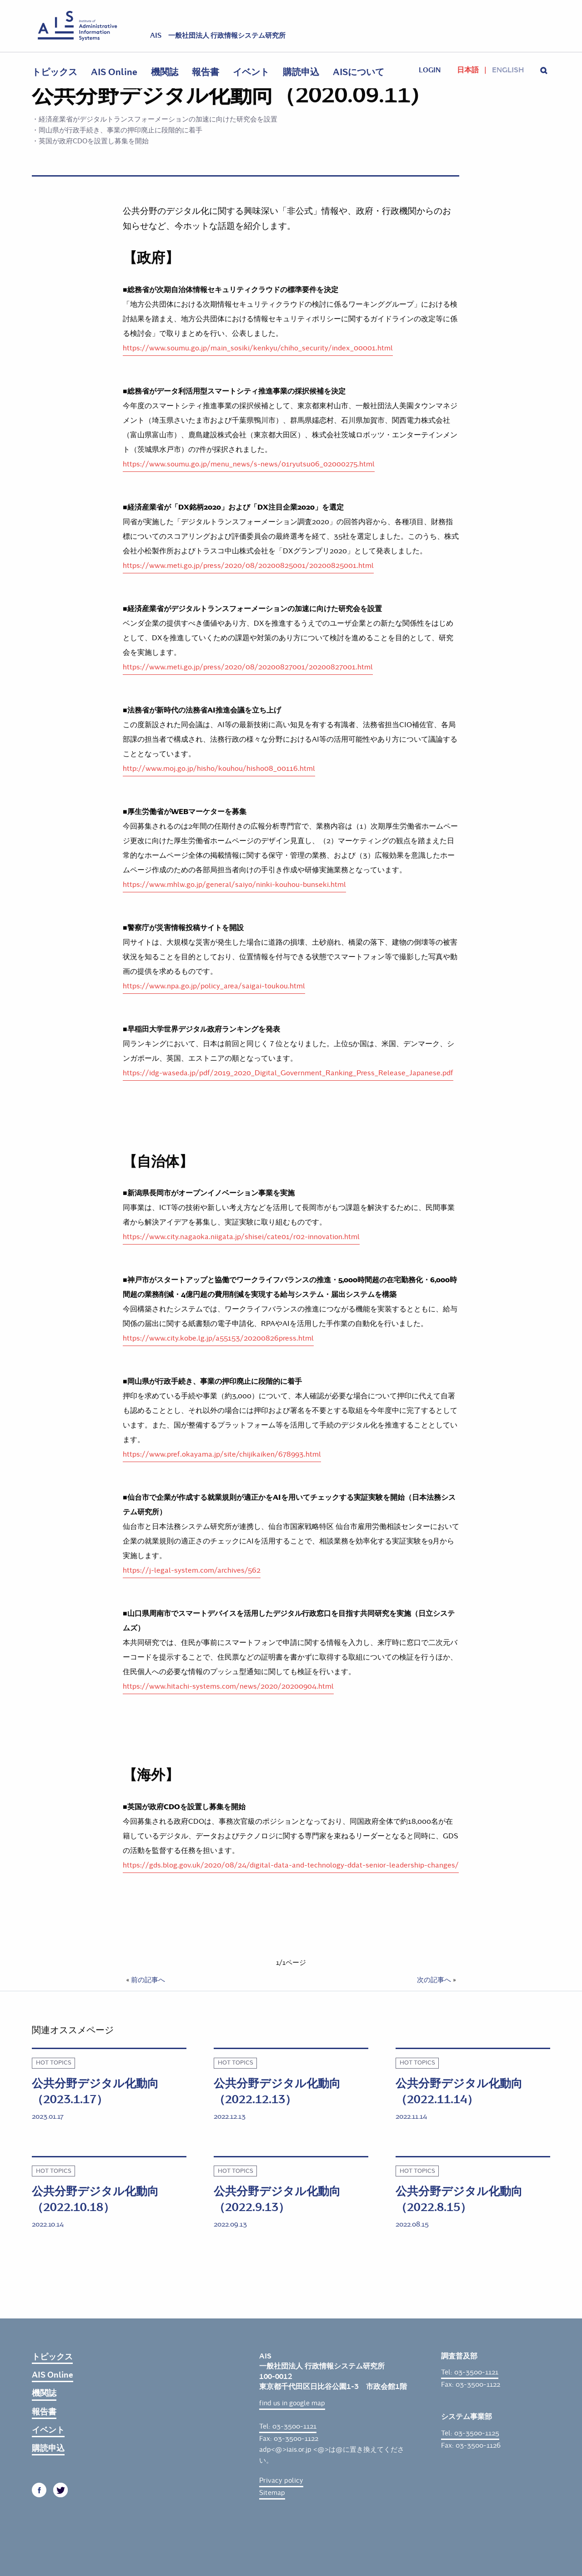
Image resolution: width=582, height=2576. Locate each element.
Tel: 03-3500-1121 (287, 2426)
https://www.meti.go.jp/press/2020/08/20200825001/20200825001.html (248, 565)
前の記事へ (148, 1980)
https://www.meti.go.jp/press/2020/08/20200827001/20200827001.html (248, 667)
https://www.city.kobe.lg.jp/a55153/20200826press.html (218, 1338)
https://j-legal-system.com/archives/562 (192, 1570)
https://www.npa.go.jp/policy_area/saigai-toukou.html (214, 986)
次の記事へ (434, 1980)
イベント (251, 72)
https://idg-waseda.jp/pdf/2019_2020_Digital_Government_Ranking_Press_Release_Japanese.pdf (288, 1072)
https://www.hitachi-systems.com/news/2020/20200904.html (228, 1686)
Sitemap (272, 2493)
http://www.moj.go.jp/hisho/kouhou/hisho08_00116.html (219, 768)
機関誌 (164, 72)
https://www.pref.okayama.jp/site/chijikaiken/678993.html (222, 1454)
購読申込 (301, 72)
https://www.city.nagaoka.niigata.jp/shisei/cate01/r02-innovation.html (241, 1236)
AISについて (358, 72)
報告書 (205, 72)
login (430, 70)
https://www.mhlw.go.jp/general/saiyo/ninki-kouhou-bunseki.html (234, 884)
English (508, 70)
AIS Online (114, 72)
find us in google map (292, 2403)
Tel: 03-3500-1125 (470, 2433)
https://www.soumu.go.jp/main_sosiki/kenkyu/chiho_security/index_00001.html (258, 348)
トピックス (54, 72)
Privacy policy (281, 2480)
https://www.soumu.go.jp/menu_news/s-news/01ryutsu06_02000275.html (249, 464)
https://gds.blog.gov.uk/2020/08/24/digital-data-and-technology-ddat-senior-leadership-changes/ (291, 1865)
